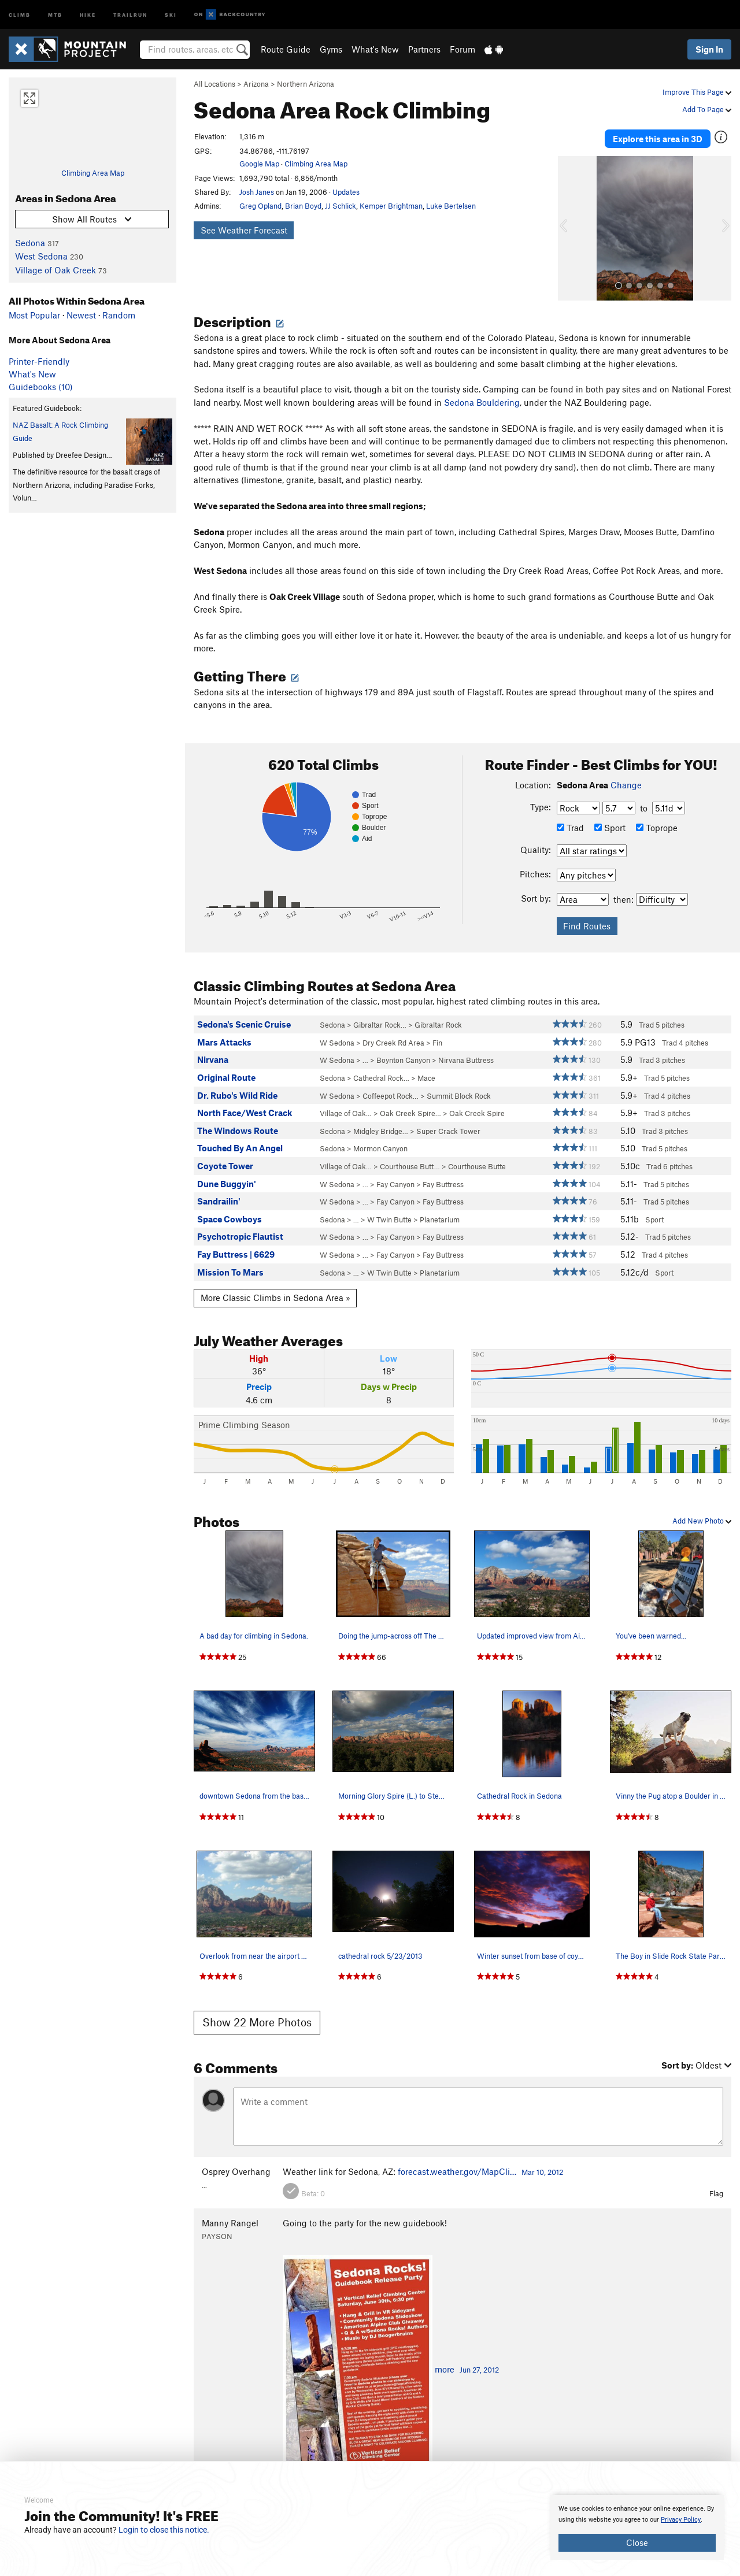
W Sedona (337, 1040)
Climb (20, 14)
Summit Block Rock (459, 1093)
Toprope (657, 825)
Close (637, 2542)
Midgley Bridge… (380, 1128)
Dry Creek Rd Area (393, 1040)
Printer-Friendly (39, 361)
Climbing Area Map (92, 172)
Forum (462, 49)
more (444, 2367)
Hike (88, 14)
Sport (610, 825)
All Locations (214, 83)
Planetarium (440, 1217)
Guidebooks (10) (41, 386)
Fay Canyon (395, 1182)
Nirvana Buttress (466, 1057)
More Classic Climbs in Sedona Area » (275, 1295)
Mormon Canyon (380, 1146)
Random (118, 315)
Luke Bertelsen (451, 205)
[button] (569, 226)
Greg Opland (260, 205)
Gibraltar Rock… (379, 1022)
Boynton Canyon (403, 1057)
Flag (716, 2191)
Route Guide (285, 49)
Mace (426, 1075)
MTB (55, 14)
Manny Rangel (230, 2220)
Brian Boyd (303, 205)
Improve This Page (697, 92)
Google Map (259, 163)
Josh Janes (256, 192)
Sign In (709, 49)
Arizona (256, 83)
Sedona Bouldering (482, 400)
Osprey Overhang (236, 2169)
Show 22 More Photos (257, 2019)
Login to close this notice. (164, 2529)
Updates (346, 192)
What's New (375, 49)
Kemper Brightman (391, 205)
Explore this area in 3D (657, 137)
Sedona (30, 243)
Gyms (331, 49)
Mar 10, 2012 (542, 2169)
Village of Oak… (346, 1110)
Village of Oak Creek (55, 270)
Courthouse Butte (477, 1164)
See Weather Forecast (244, 230)
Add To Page (706, 109)
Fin (437, 1040)
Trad (570, 825)
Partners (424, 49)
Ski (171, 14)
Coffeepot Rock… (390, 1093)
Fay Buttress (443, 1182)
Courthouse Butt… (410, 1164)
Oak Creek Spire (477, 1110)
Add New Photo (701, 1518)
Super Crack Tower (448, 1128)
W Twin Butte (389, 1217)
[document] (637, 2527)
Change (626, 782)
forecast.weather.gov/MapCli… (457, 2169)
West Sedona (41, 256)
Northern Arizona (305, 83)
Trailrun (130, 14)
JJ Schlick (340, 205)
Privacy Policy (681, 2519)
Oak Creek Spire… (410, 1110)
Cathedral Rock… (381, 1075)
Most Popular (34, 315)
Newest (81, 315)
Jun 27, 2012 (479, 2367)
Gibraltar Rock (438, 1022)
